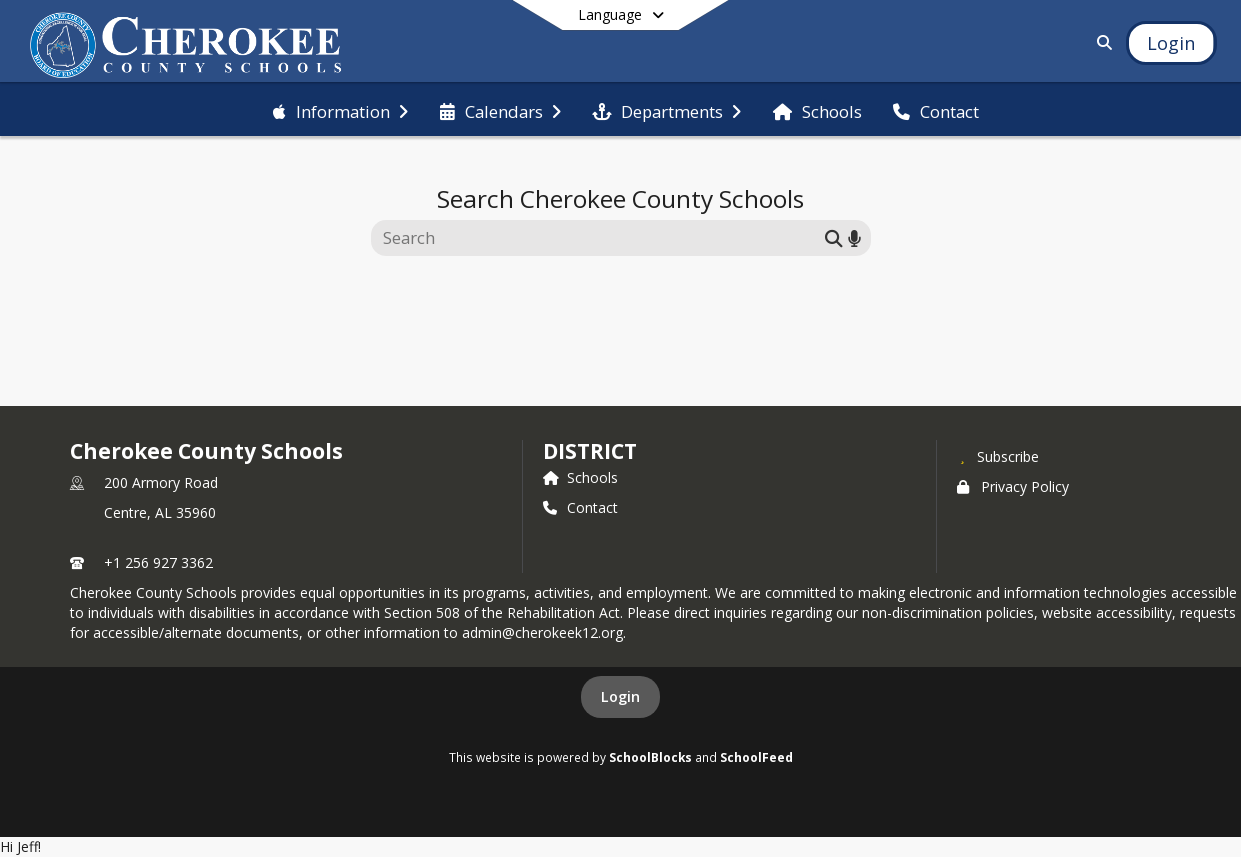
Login (620, 696)
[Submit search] (834, 237)
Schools (580, 477)
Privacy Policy (1013, 486)
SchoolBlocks (650, 757)
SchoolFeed (756, 757)
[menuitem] (340, 110)
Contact (580, 507)
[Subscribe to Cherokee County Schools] (998, 456)
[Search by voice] (854, 237)
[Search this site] (600, 238)
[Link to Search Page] (1100, 42)
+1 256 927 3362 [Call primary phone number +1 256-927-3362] (158, 562)
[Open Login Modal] (1171, 43)
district (590, 451)
